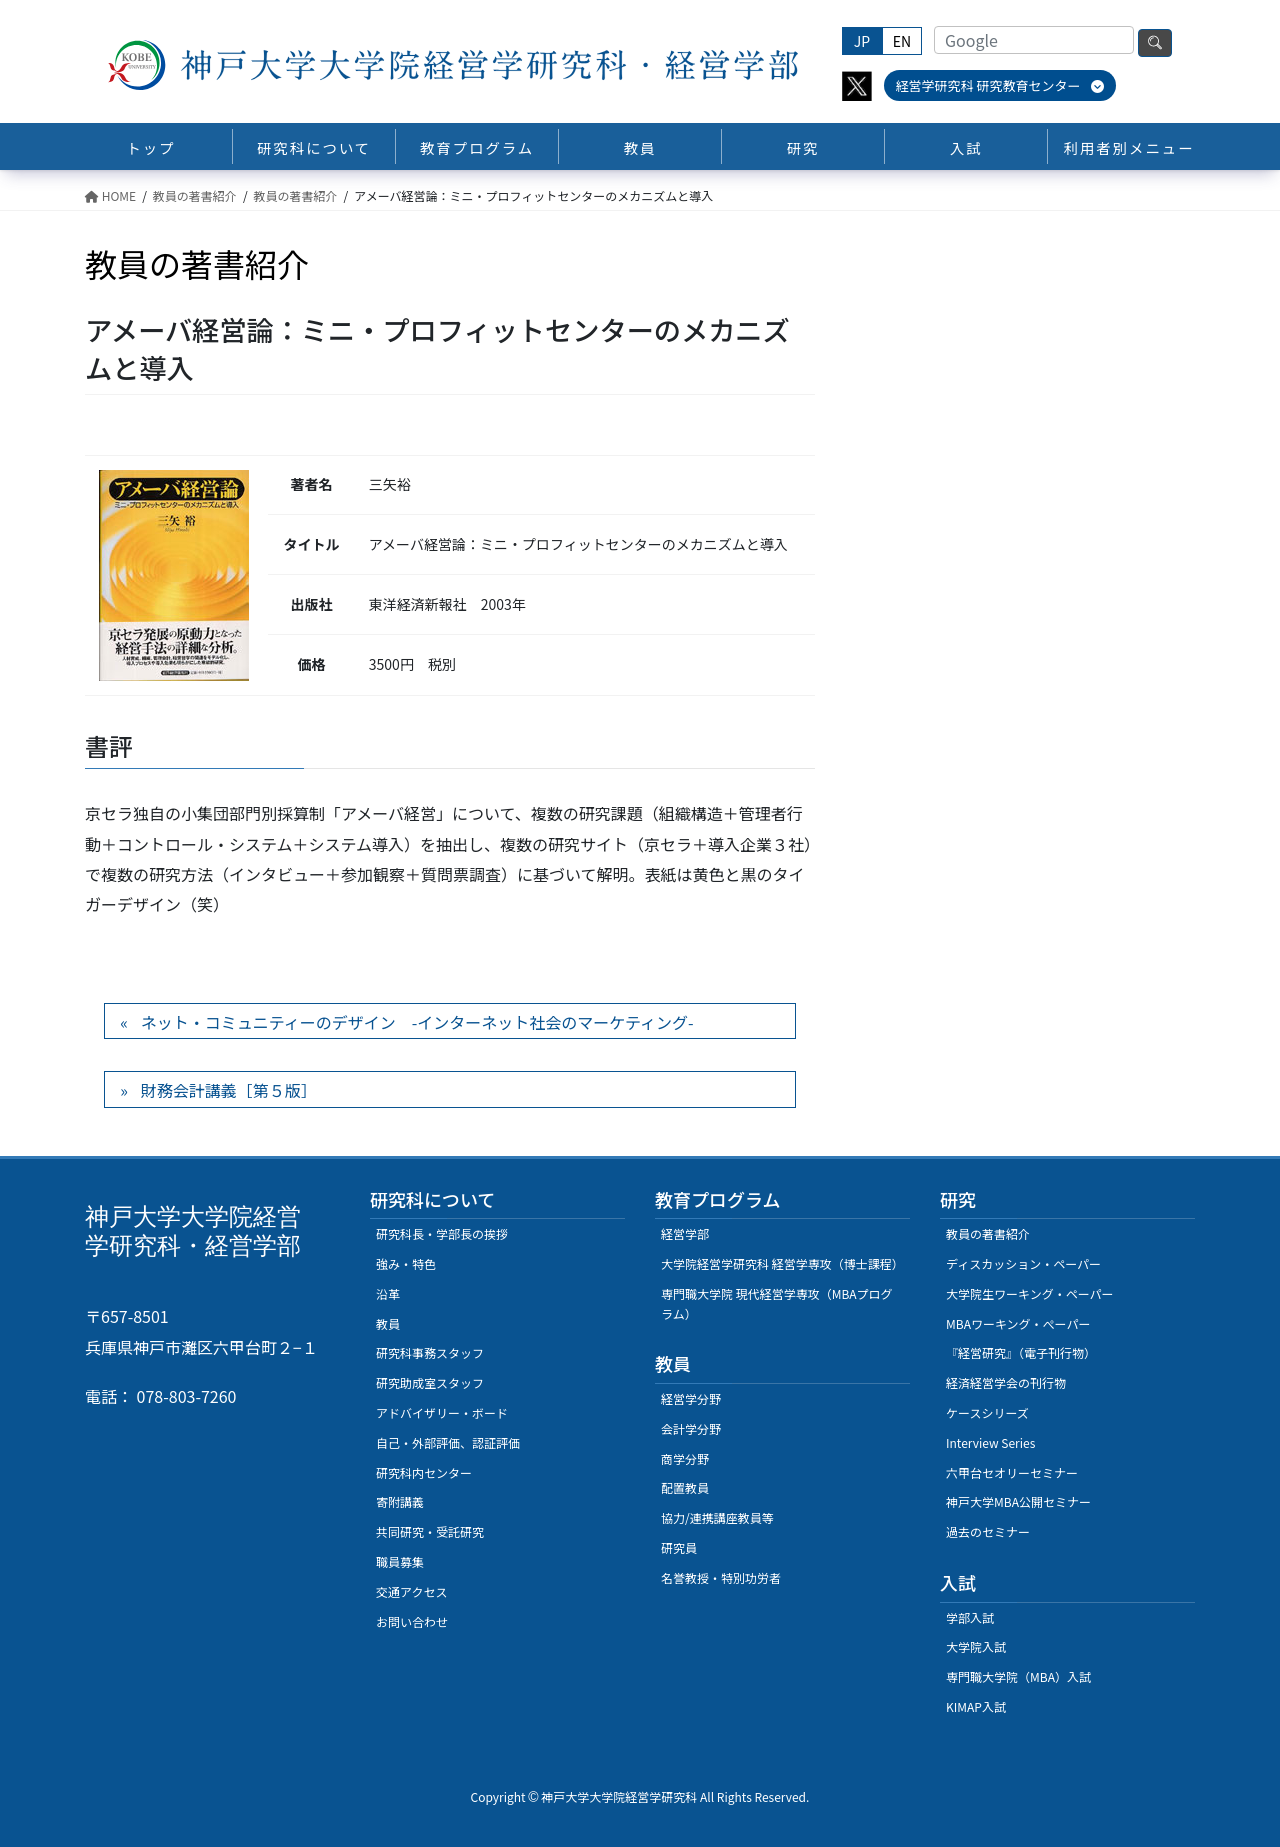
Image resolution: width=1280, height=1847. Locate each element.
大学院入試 (976, 1646)
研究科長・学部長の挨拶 (442, 1233)
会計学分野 (691, 1428)
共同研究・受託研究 (430, 1531)
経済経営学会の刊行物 (1006, 1382)
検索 (1155, 43)
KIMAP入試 (976, 1706)
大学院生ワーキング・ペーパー (1030, 1293)
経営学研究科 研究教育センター (1000, 85)
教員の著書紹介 (988, 1233)
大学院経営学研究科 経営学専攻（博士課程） (782, 1263)
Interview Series (990, 1442)
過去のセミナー (988, 1531)
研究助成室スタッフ (430, 1382)
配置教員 (685, 1487)
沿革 (388, 1293)
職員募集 (400, 1561)
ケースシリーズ (987, 1412)
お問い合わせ (412, 1621)
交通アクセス (411, 1591)
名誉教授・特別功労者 (721, 1577)
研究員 (679, 1547)
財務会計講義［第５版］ (229, 1090)
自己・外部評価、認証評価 (448, 1442)
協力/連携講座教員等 (717, 1517)
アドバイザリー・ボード (442, 1412)
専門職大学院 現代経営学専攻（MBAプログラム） (777, 1303)
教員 (388, 1323)
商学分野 (685, 1458)
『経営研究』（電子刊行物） (1021, 1352)
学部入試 (970, 1617)
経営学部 (685, 1233)
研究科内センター (424, 1472)
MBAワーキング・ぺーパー (1018, 1323)
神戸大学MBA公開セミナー (1018, 1501)
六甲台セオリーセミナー (1012, 1472)
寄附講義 (400, 1501)
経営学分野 (691, 1398)
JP (862, 41)
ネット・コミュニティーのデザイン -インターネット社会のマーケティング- (417, 1022)
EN (902, 41)
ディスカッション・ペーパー (1023, 1263)
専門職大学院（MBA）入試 (1018, 1676)
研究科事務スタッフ (430, 1352)
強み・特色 (406, 1263)
